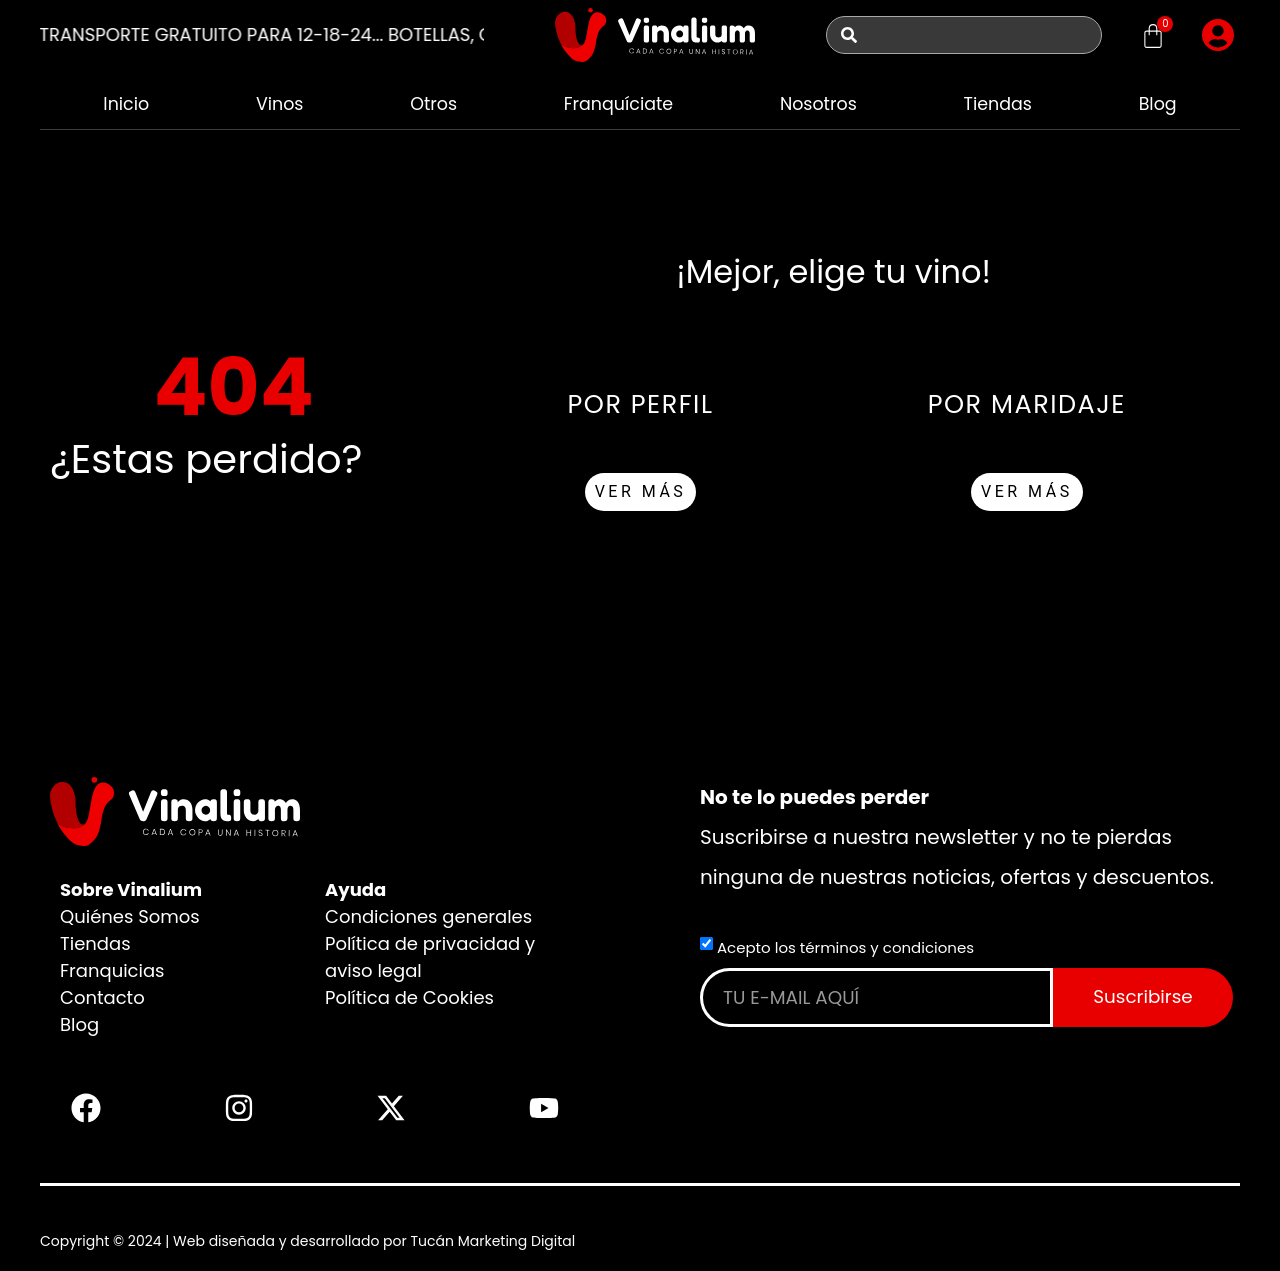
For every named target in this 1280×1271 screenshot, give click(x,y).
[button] (1218, 35)
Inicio (125, 103)
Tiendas (998, 103)
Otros (432, 103)
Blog (1157, 103)
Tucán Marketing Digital (492, 1241)
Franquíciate (617, 103)
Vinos (278, 103)
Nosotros (818, 103)
